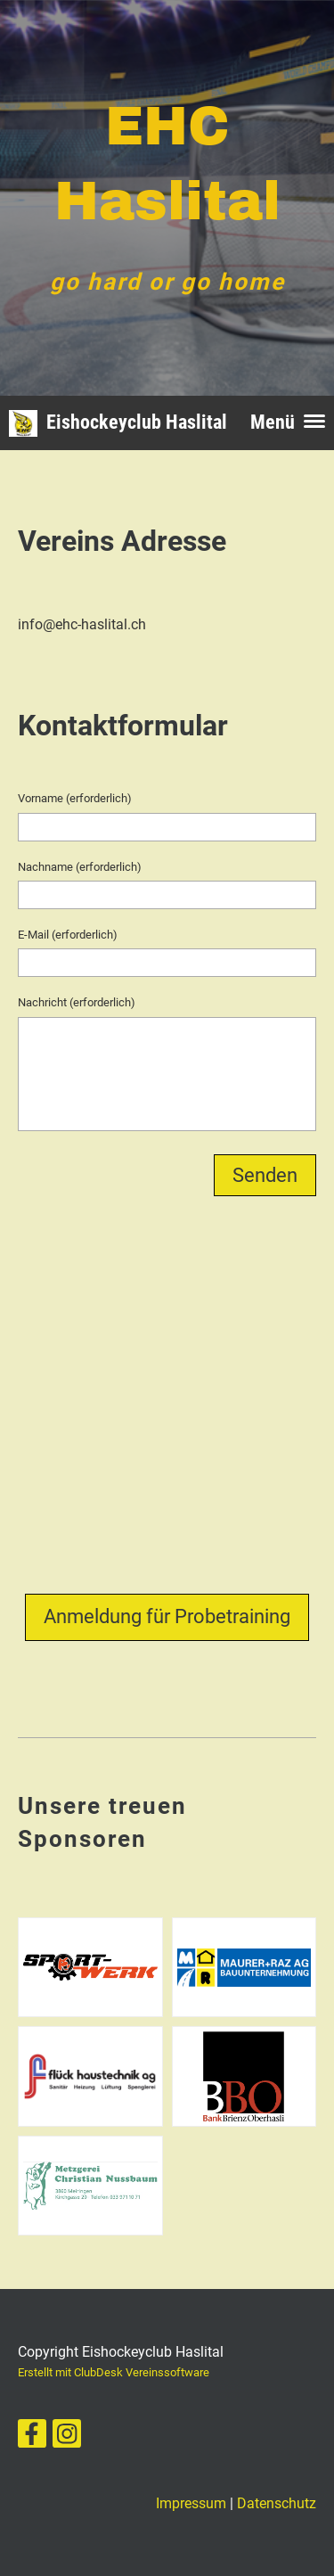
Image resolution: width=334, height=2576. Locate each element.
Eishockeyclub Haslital (136, 422)
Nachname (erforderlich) (80, 867)
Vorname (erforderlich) (75, 798)
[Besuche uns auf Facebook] (32, 2438)
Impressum (191, 2503)
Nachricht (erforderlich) (76, 1002)
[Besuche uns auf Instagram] (67, 2438)
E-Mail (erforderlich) (68, 934)
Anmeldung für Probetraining (167, 1616)
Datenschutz (276, 2503)
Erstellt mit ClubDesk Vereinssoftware (113, 2372)
